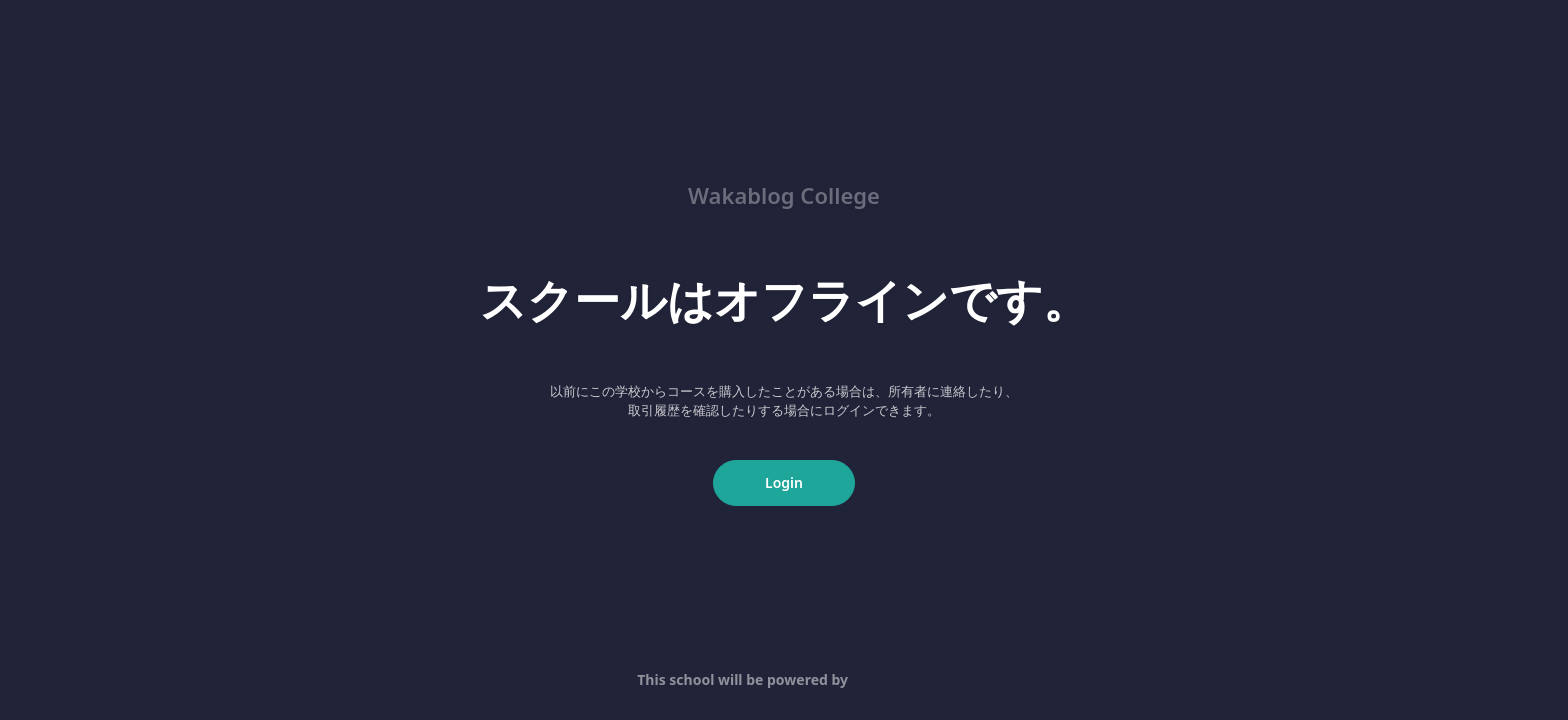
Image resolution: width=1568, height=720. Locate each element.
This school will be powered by (783, 679)
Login (784, 482)
